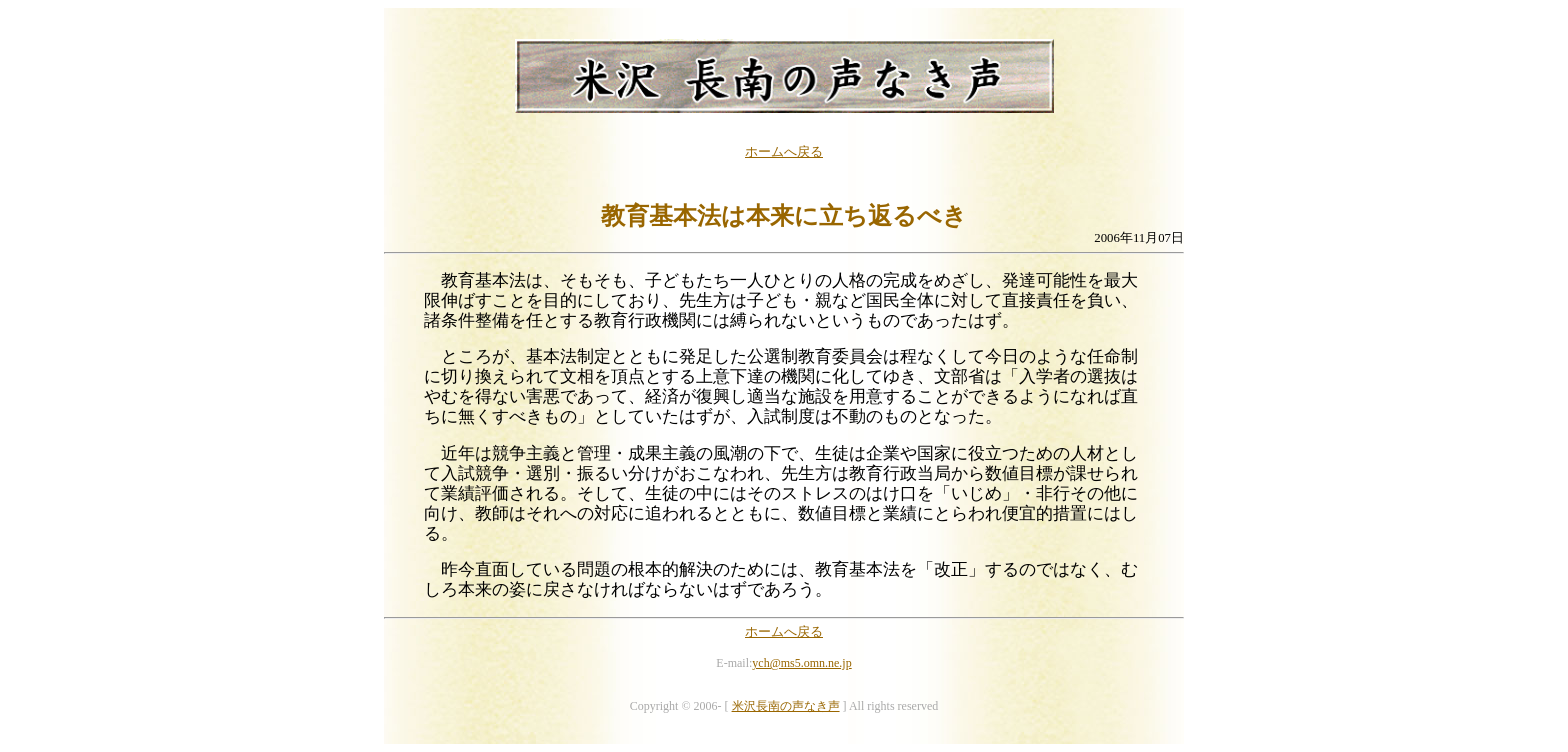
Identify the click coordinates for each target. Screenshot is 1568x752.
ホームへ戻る (784, 152)
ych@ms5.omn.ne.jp (801, 663)
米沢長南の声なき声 (786, 706)
